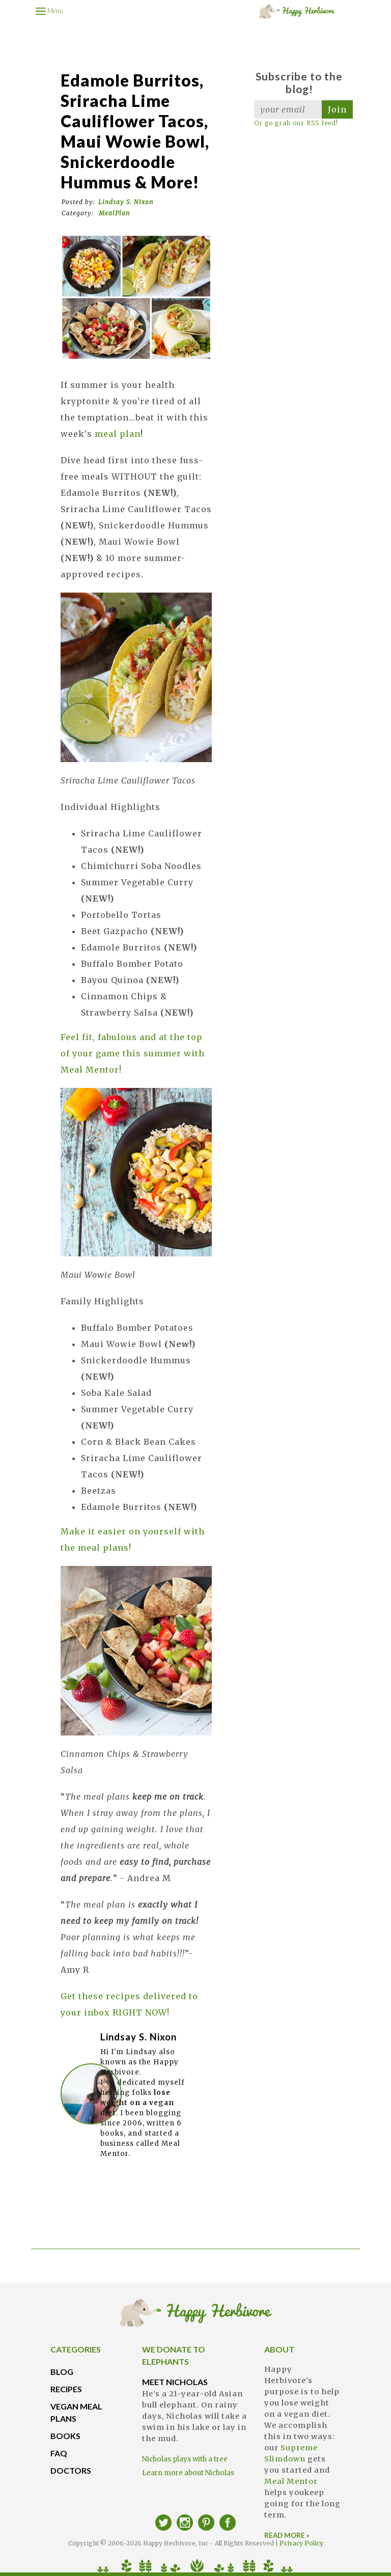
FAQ (58, 2453)
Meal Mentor (291, 2481)
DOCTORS (70, 2470)
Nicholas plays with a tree (185, 2459)
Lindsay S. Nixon (125, 202)
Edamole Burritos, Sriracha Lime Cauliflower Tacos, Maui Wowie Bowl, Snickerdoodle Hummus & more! (135, 131)
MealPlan (114, 213)
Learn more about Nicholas (188, 2473)
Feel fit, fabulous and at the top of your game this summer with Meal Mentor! (133, 1053)
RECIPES (66, 2389)
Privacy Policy (301, 2543)
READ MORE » (287, 2535)
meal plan (118, 434)
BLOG (61, 2371)
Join (337, 109)
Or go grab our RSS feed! (296, 123)
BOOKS (65, 2436)
